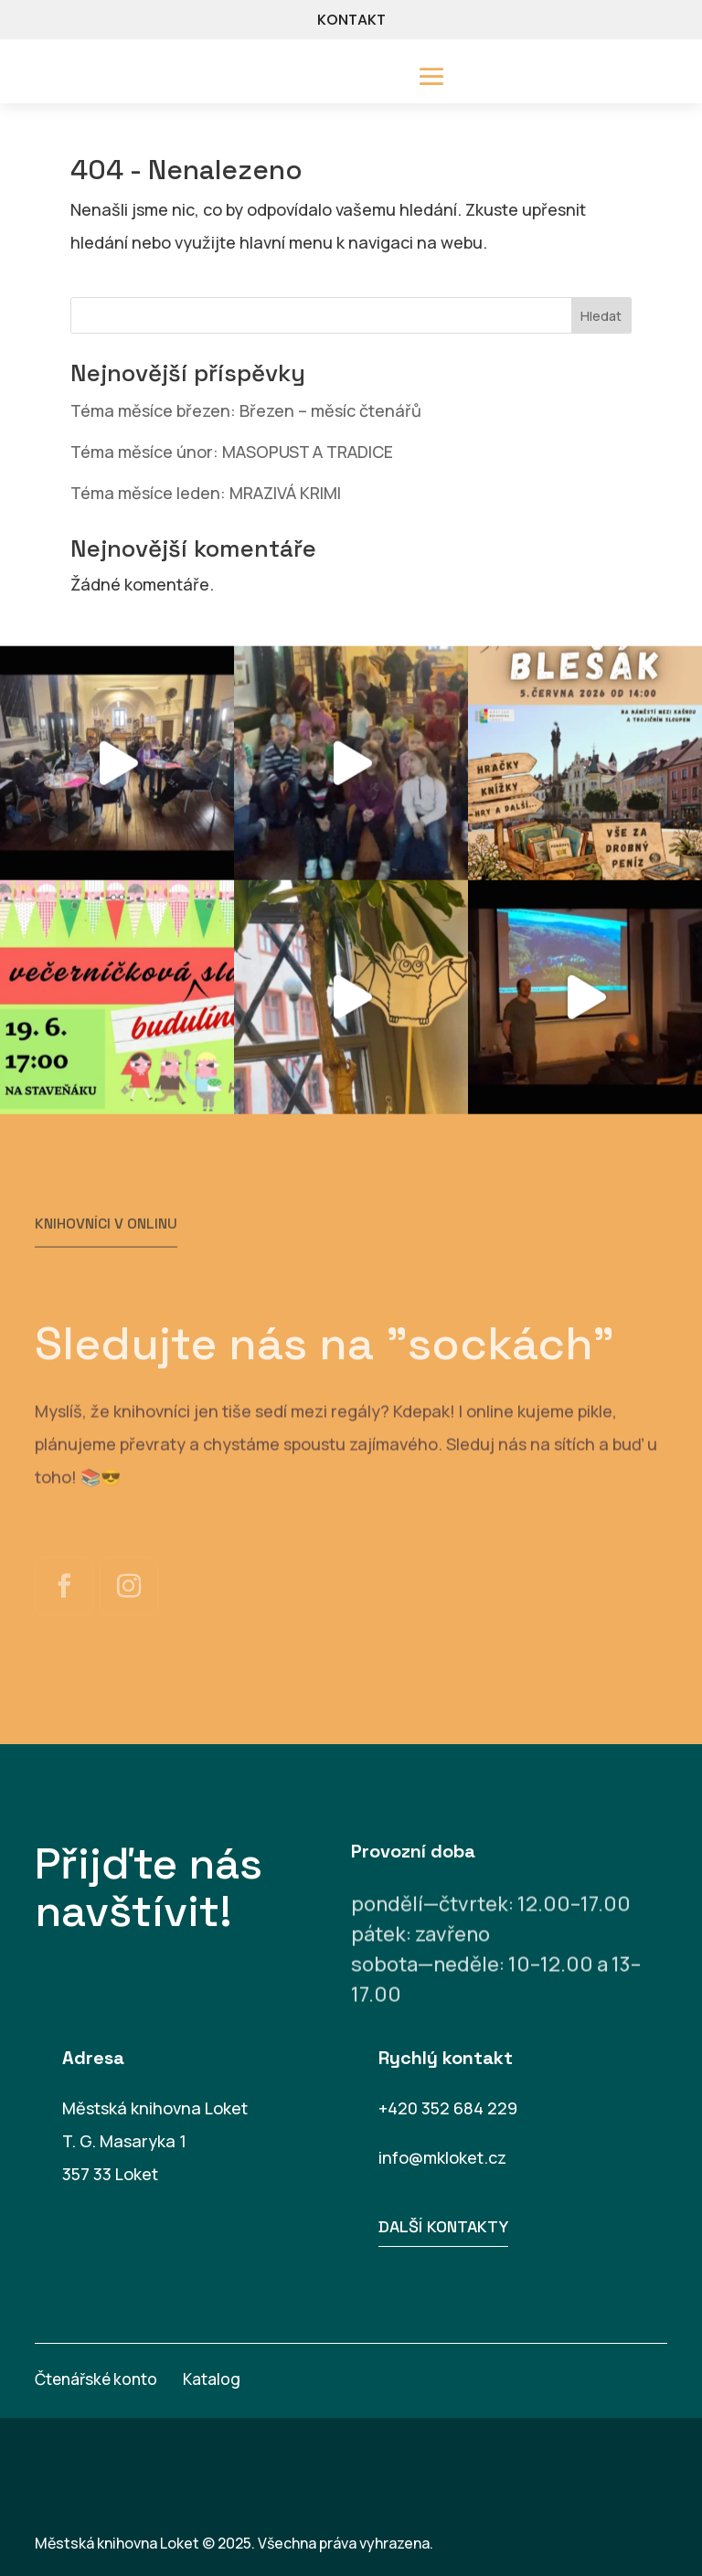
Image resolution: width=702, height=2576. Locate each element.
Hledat (601, 316)
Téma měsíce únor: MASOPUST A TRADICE (231, 452)
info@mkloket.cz (442, 2157)
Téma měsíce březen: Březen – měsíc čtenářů (245, 410)
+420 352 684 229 (447, 2108)
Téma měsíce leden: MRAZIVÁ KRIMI (205, 493)
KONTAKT (351, 19)
